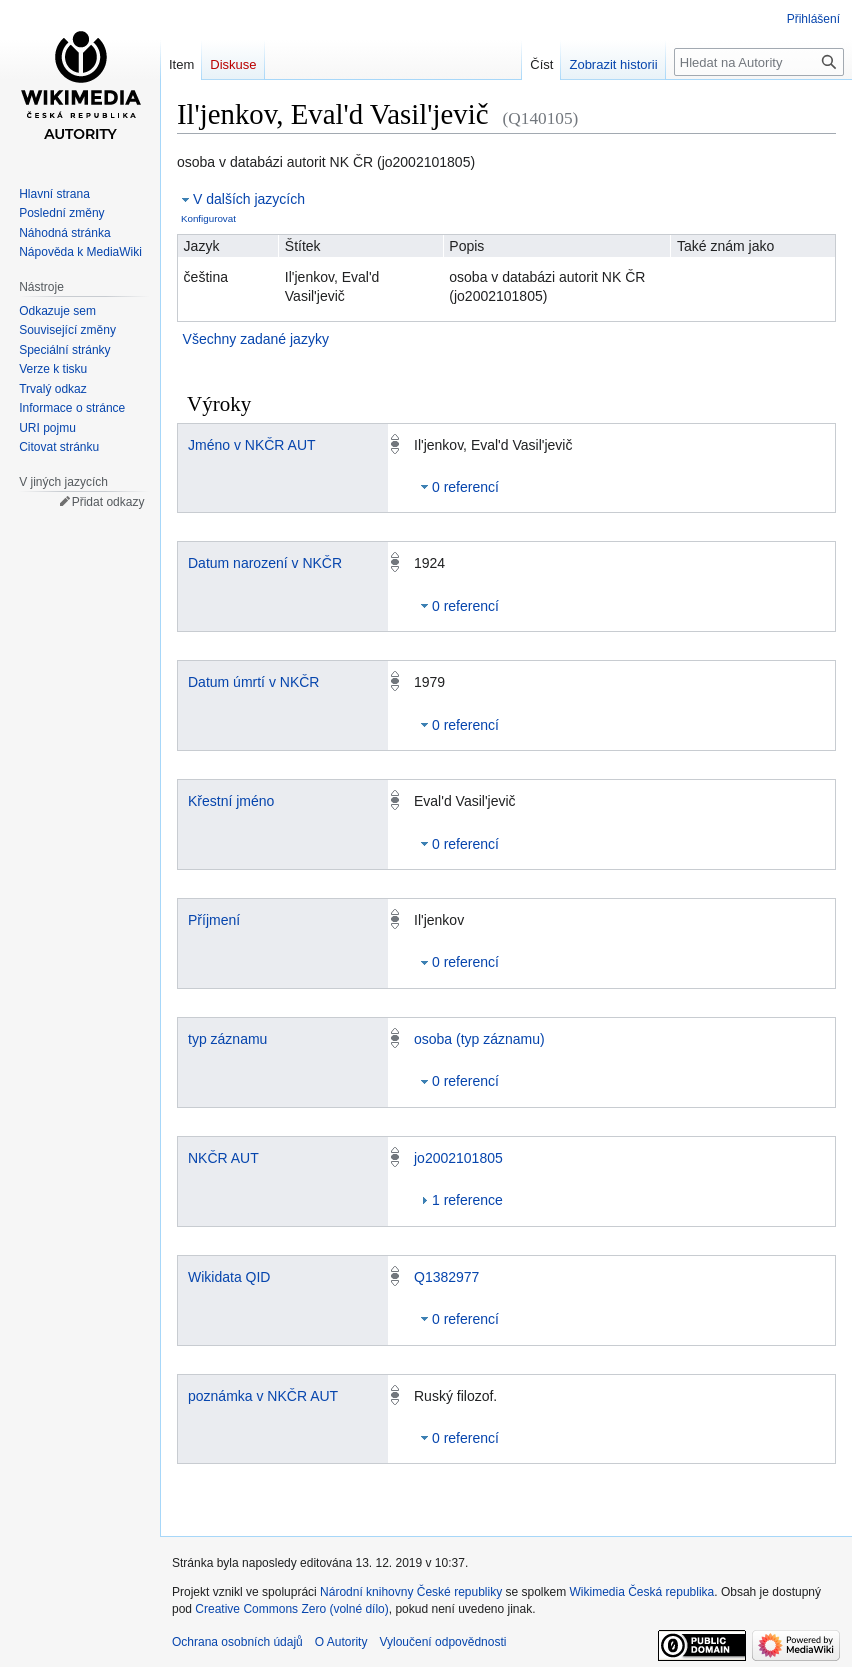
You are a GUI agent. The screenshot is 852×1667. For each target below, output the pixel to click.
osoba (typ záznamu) (479, 1039)
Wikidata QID (229, 1277)
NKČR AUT (223, 1158)
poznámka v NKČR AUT (263, 1396)
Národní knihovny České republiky (411, 1592)
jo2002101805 (458, 1158)
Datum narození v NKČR (265, 563)
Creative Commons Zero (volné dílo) (291, 1609)
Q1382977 (446, 1277)
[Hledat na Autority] (759, 62)
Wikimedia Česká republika (642, 1592)
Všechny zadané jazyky (256, 339)
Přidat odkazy (108, 502)
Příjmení (214, 920)
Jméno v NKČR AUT (252, 445)
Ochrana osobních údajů (237, 1642)
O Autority (341, 1642)
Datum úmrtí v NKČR (253, 682)
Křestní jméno (231, 801)
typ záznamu (227, 1039)
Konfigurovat (208, 218)
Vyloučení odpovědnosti (442, 1642)
